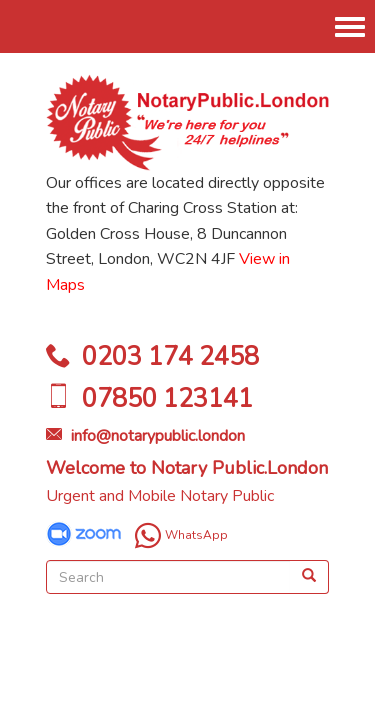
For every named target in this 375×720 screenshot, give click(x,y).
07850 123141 (167, 399)
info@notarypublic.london (158, 436)
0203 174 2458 (170, 357)
